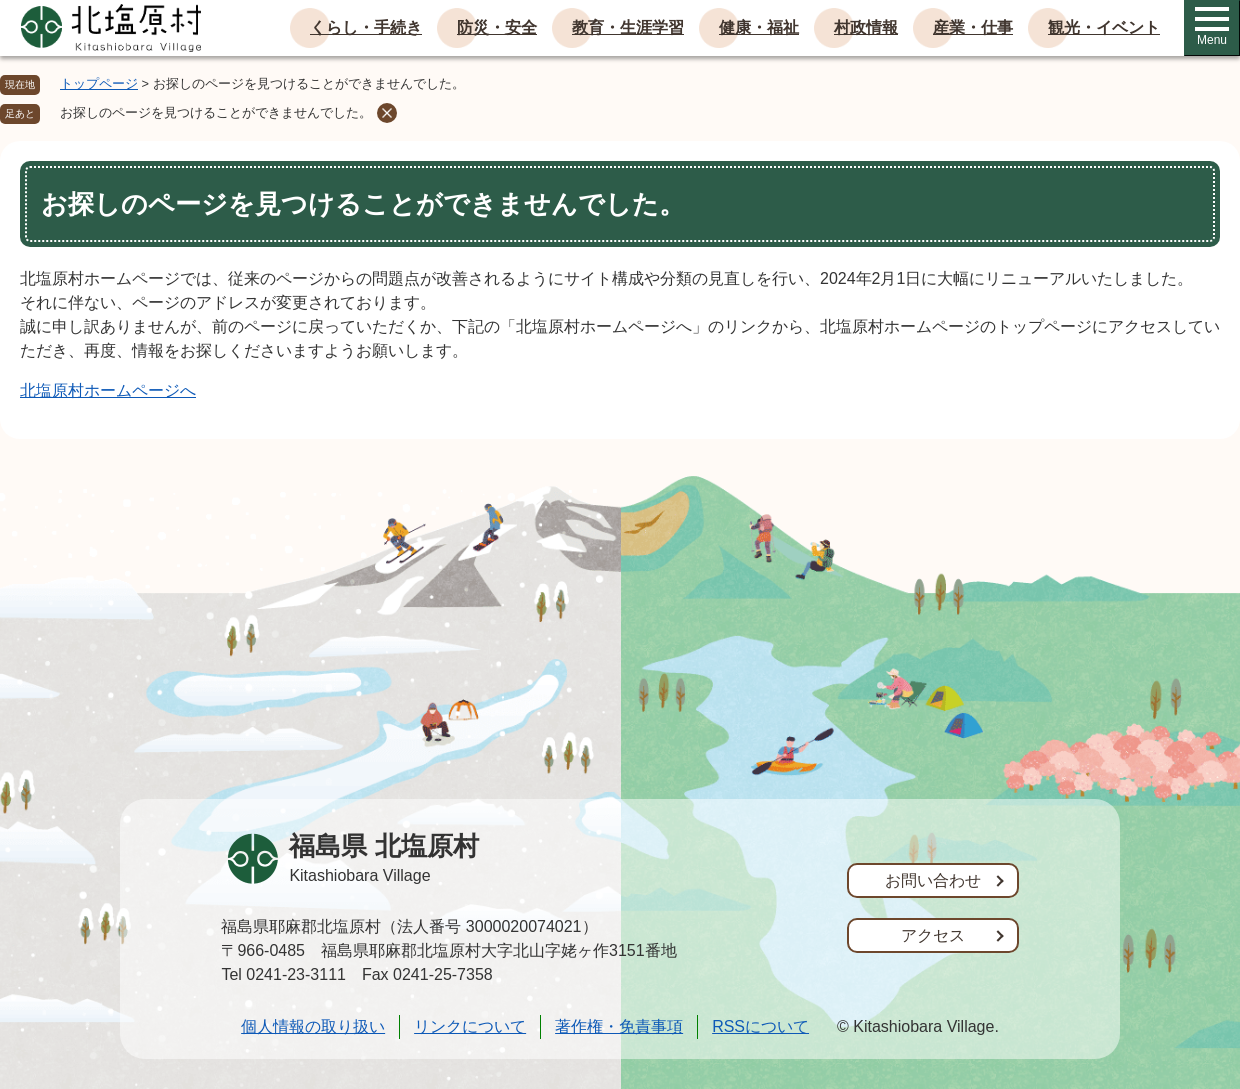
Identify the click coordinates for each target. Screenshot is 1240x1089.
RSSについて (760, 1026)
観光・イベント (1104, 27)
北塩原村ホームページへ (108, 390)
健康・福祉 (759, 27)
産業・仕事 (973, 27)
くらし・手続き (366, 27)
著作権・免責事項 (619, 1026)
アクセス (933, 935)
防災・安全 (497, 27)
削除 (387, 113)
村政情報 (866, 27)
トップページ (99, 83)
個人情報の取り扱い (313, 1026)
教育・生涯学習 (628, 27)
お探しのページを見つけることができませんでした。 (216, 112)
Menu (1212, 27)
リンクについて (470, 1026)
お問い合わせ (933, 880)
